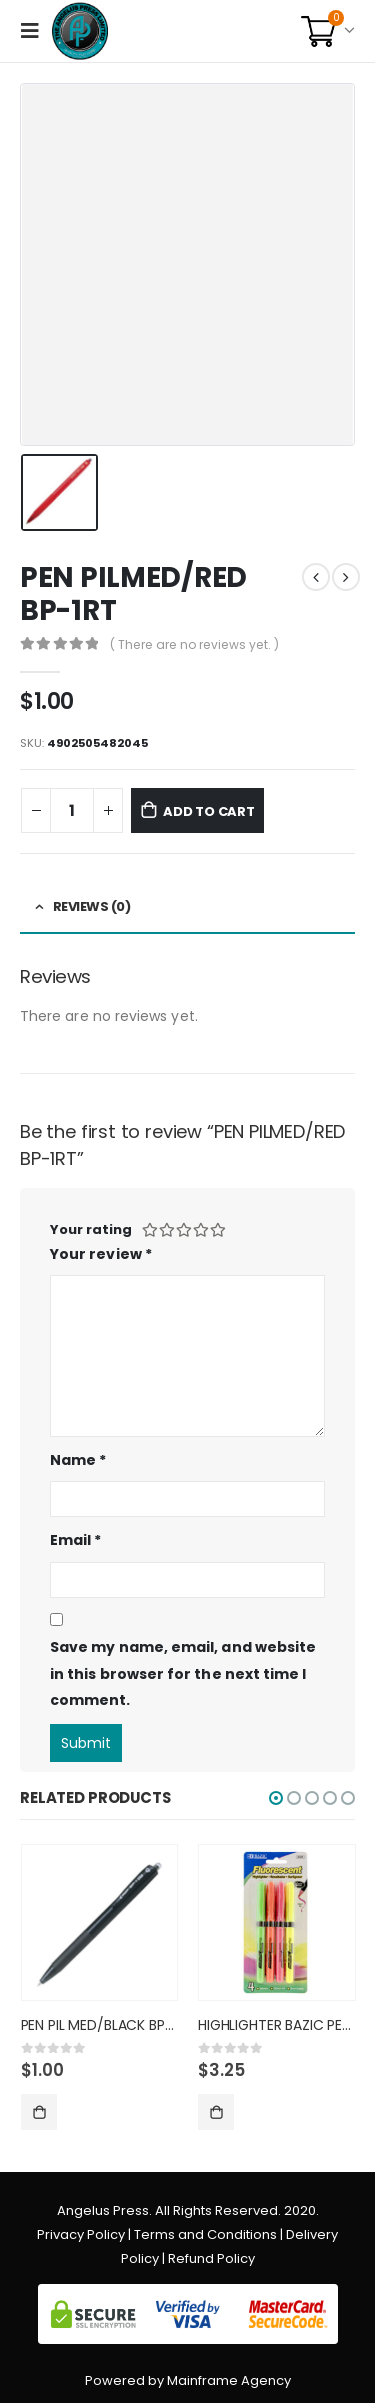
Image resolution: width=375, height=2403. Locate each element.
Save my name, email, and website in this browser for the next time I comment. (183, 1673)
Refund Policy (211, 2258)
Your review (101, 1254)
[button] (276, 1798)
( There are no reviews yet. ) (194, 644)
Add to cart (209, 811)
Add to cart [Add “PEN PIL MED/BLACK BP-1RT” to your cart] (39, 2112)
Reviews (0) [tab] (92, 906)
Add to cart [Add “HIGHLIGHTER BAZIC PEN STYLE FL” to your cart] (216, 2112)
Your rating (91, 1229)
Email (76, 1540)
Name (78, 1460)
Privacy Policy (81, 2234)
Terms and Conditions (205, 2234)
